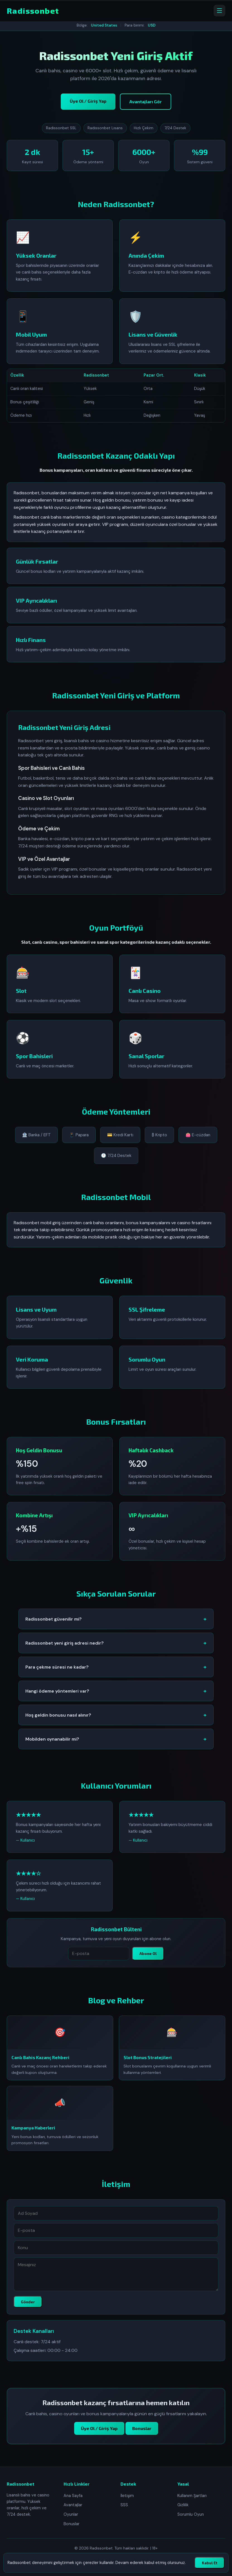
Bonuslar (71, 2523)
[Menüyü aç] (219, 10)
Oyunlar (71, 2514)
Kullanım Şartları (192, 2495)
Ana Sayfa (73, 2495)
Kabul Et (209, 2563)
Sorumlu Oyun (190, 2514)
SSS (124, 2504)
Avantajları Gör (145, 101)
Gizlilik (182, 2504)
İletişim (127, 2495)
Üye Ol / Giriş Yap (88, 101)
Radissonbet (33, 10)
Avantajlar (73, 2504)
